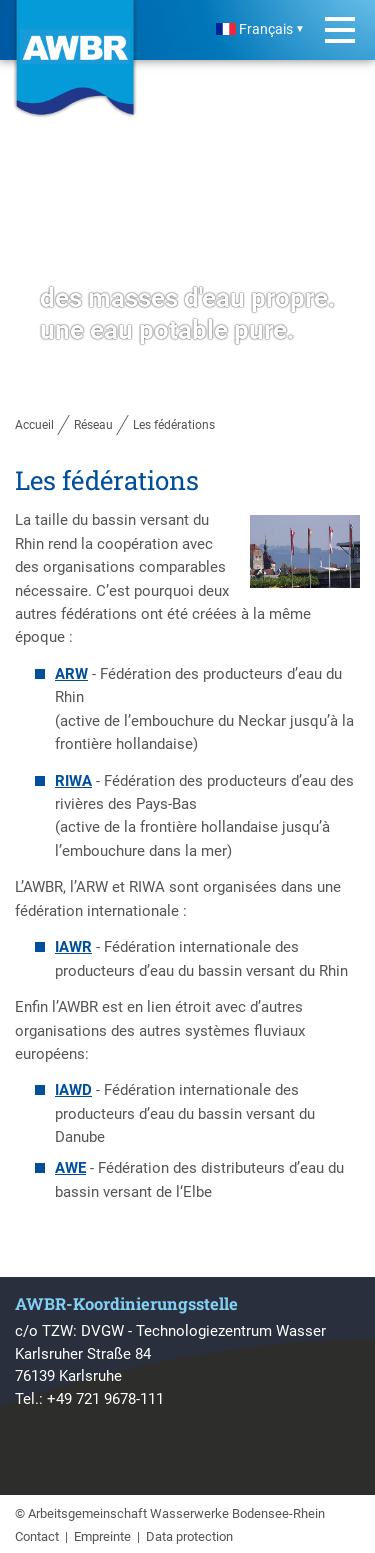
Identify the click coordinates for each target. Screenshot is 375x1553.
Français (254, 29)
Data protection (189, 1536)
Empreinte (102, 1536)
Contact (37, 1536)
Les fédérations (174, 425)
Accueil (34, 425)
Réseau (93, 425)
